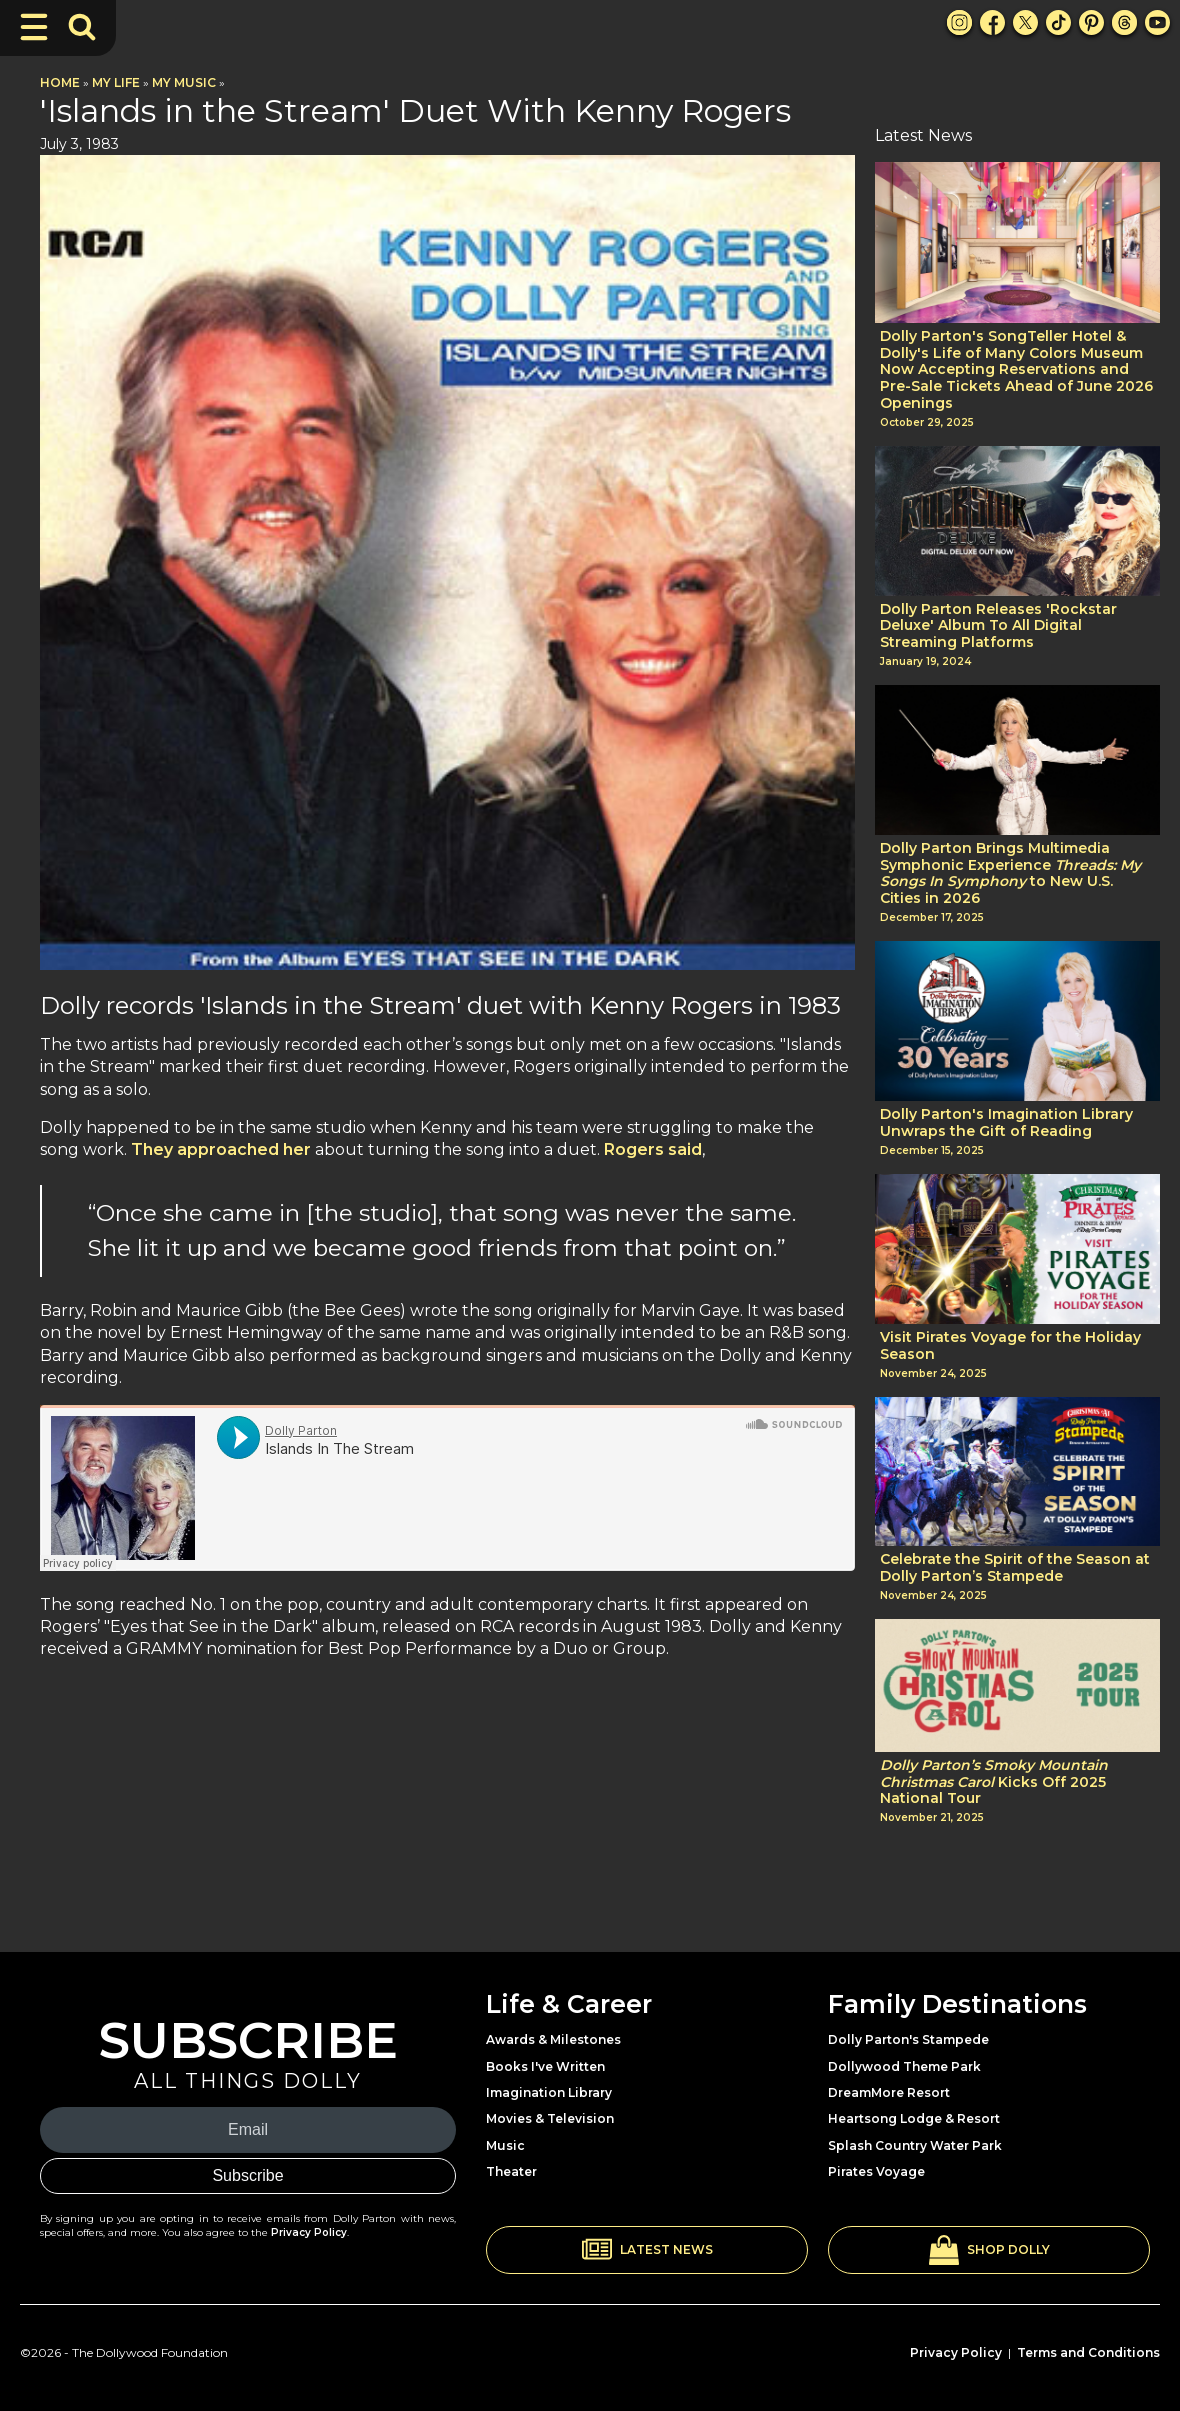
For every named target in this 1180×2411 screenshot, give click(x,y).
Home (60, 82)
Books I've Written (545, 2066)
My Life (116, 82)
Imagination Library (549, 2092)
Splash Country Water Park (915, 2145)
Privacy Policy (309, 2232)
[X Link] (1025, 22)
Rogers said (651, 1149)
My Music (184, 82)
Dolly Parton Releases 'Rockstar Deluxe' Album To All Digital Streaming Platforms (998, 626)
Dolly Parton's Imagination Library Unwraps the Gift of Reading (1006, 1123)
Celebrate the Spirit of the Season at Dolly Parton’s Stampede (1015, 1568)
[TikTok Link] (1058, 22)
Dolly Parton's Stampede (908, 2039)
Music (505, 2145)
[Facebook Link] (992, 22)
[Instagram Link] (959, 22)
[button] (647, 2250)
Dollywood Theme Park (904, 2066)
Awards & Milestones (553, 2039)
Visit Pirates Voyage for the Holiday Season (1010, 1346)
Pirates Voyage (876, 2171)
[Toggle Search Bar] (82, 27)
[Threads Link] (1124, 22)
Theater (511, 2171)
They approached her (219, 1149)
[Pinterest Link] (1091, 22)
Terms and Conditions (1088, 2352)
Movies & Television (550, 2118)
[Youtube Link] (1157, 22)
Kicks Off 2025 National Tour (994, 1782)
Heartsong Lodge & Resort (914, 2118)
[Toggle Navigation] (34, 27)
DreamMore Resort (889, 2092)
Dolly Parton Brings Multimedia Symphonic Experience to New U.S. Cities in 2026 (1010, 873)
